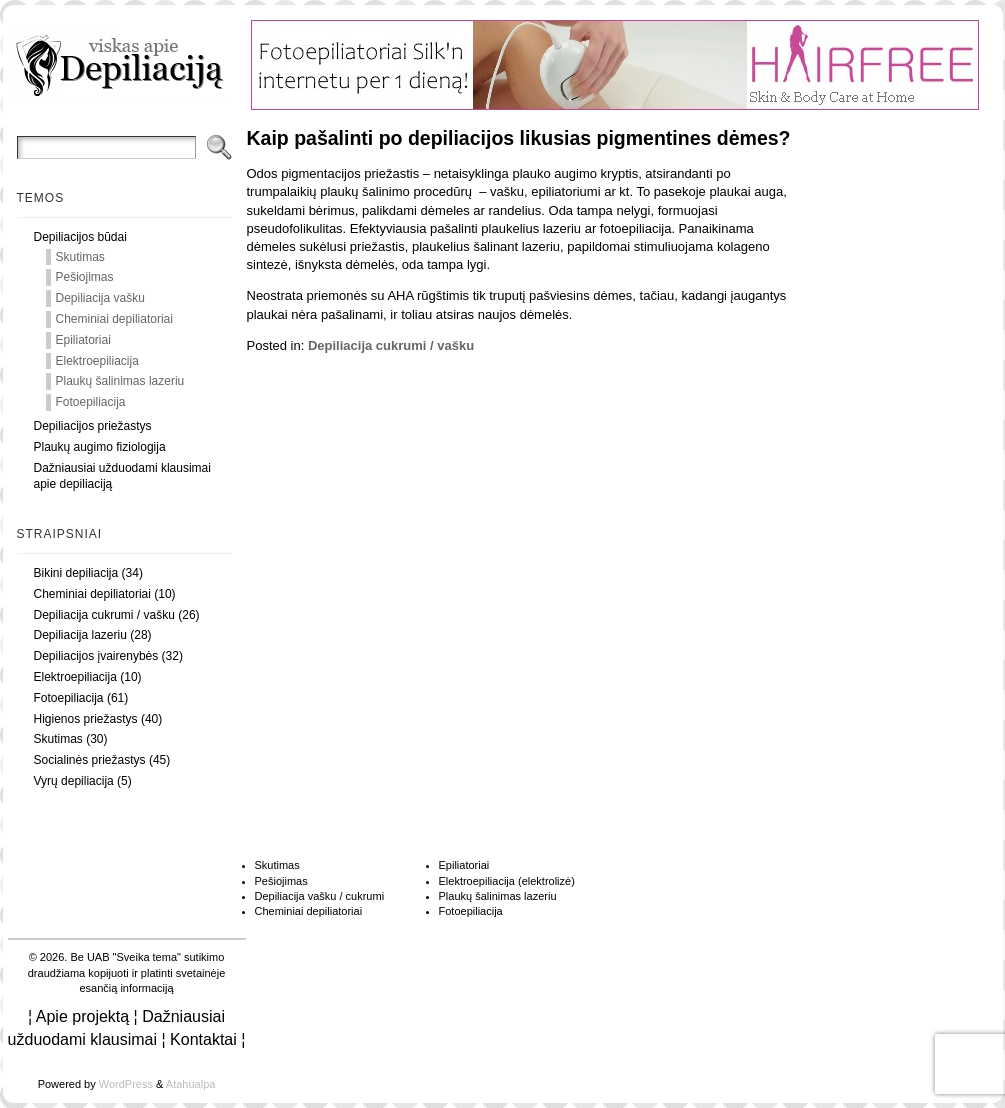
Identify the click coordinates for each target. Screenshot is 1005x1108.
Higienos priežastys (86, 719)
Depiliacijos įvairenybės (96, 656)
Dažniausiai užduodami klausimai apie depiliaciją (122, 476)
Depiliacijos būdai (80, 237)
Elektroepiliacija (97, 361)
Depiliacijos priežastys (93, 426)
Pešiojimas (85, 277)
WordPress (126, 1084)
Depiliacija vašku (100, 298)
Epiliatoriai (83, 340)
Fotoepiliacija (91, 402)
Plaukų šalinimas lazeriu (120, 381)
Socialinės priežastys (90, 760)
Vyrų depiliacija (74, 781)
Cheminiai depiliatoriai (114, 319)
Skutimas (80, 257)
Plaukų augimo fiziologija (100, 447)
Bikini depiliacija (76, 573)
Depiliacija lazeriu (80, 635)
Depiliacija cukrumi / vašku (104, 615)
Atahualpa (191, 1084)
